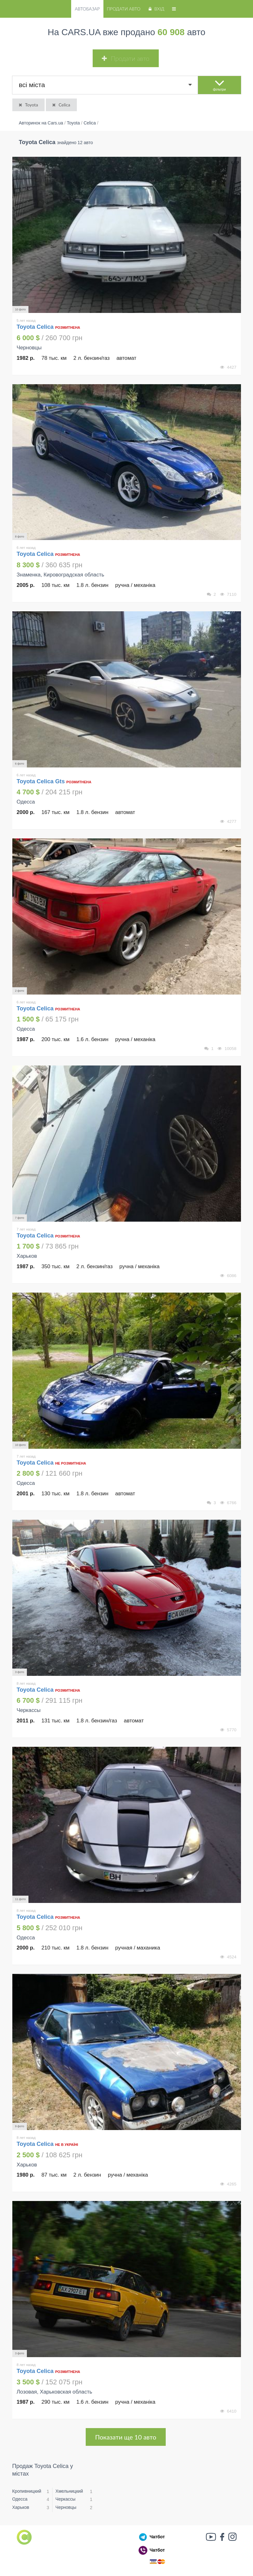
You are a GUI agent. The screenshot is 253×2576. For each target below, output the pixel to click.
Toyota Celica (36, 327)
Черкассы (65, 2499)
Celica (61, 104)
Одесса (20, 2499)
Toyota (28, 104)
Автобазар (87, 8)
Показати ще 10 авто (125, 2437)
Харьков (20, 2507)
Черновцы (65, 2507)
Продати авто (123, 8)
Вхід (155, 8)
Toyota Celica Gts (41, 781)
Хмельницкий (69, 2491)
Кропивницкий (26, 2491)
